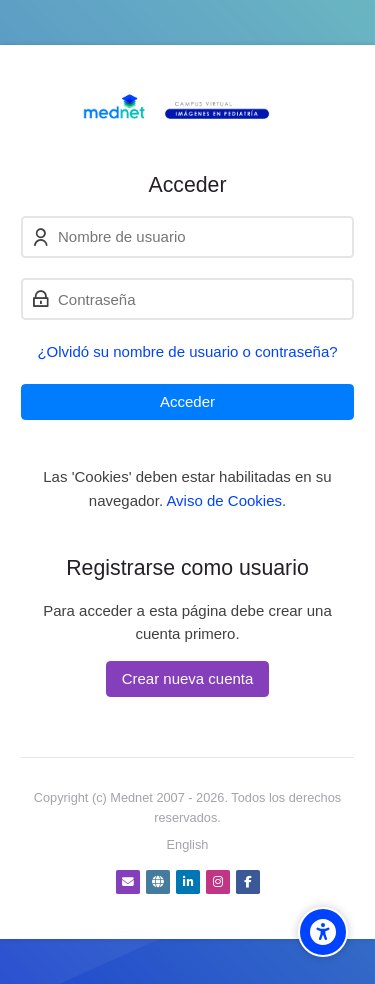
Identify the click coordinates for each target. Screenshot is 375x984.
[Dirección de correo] (128, 882)
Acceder (187, 401)
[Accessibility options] (323, 932)
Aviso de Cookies (224, 500)
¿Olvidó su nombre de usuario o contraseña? (187, 351)
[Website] (158, 882)
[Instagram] (218, 882)
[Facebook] (248, 882)
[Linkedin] (188, 882)
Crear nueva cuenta (188, 678)
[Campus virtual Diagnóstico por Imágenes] (187, 109)
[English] (188, 845)
